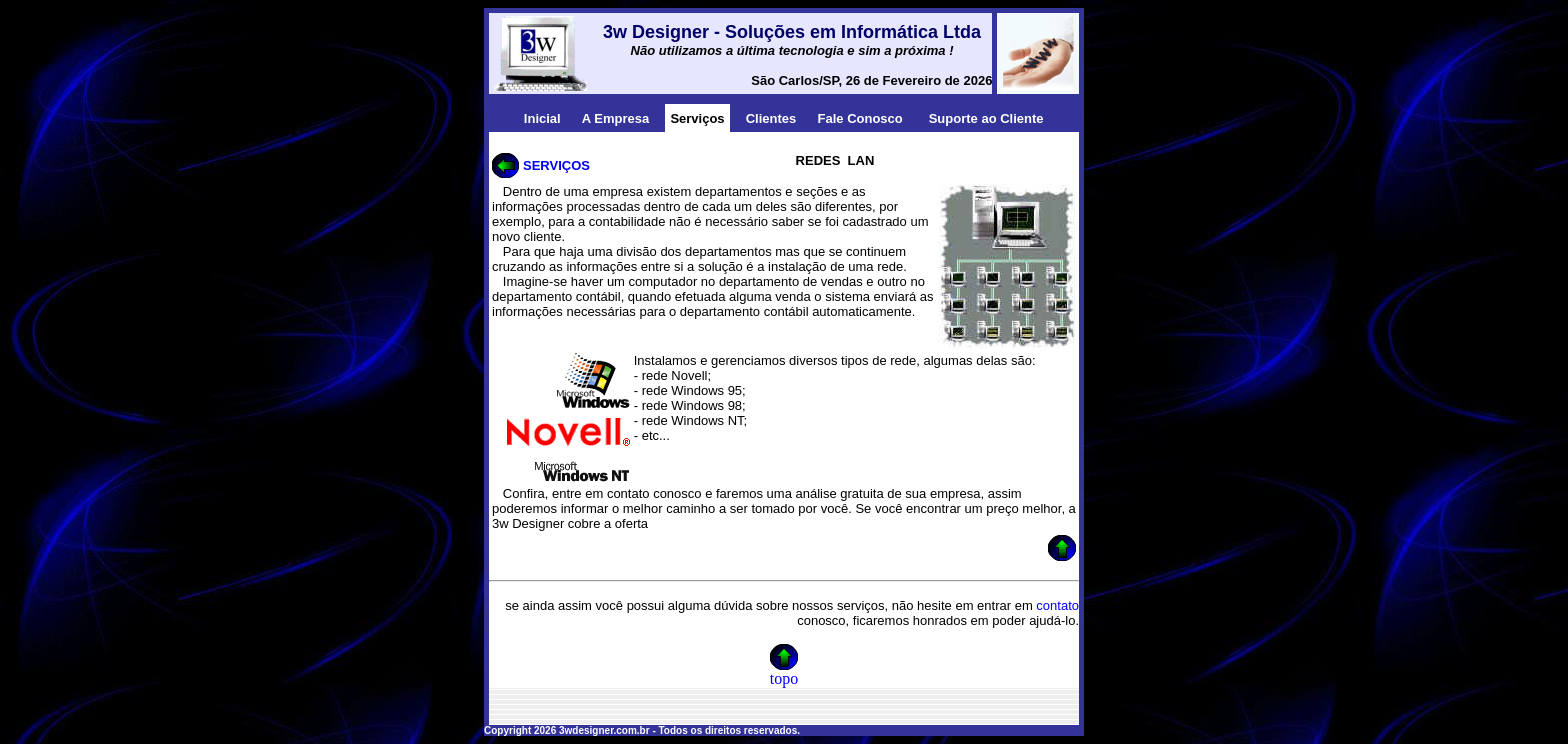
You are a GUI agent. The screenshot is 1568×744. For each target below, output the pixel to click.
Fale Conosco (860, 118)
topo (784, 678)
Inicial (542, 118)
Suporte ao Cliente (986, 118)
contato (1057, 605)
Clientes (771, 118)
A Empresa (615, 118)
